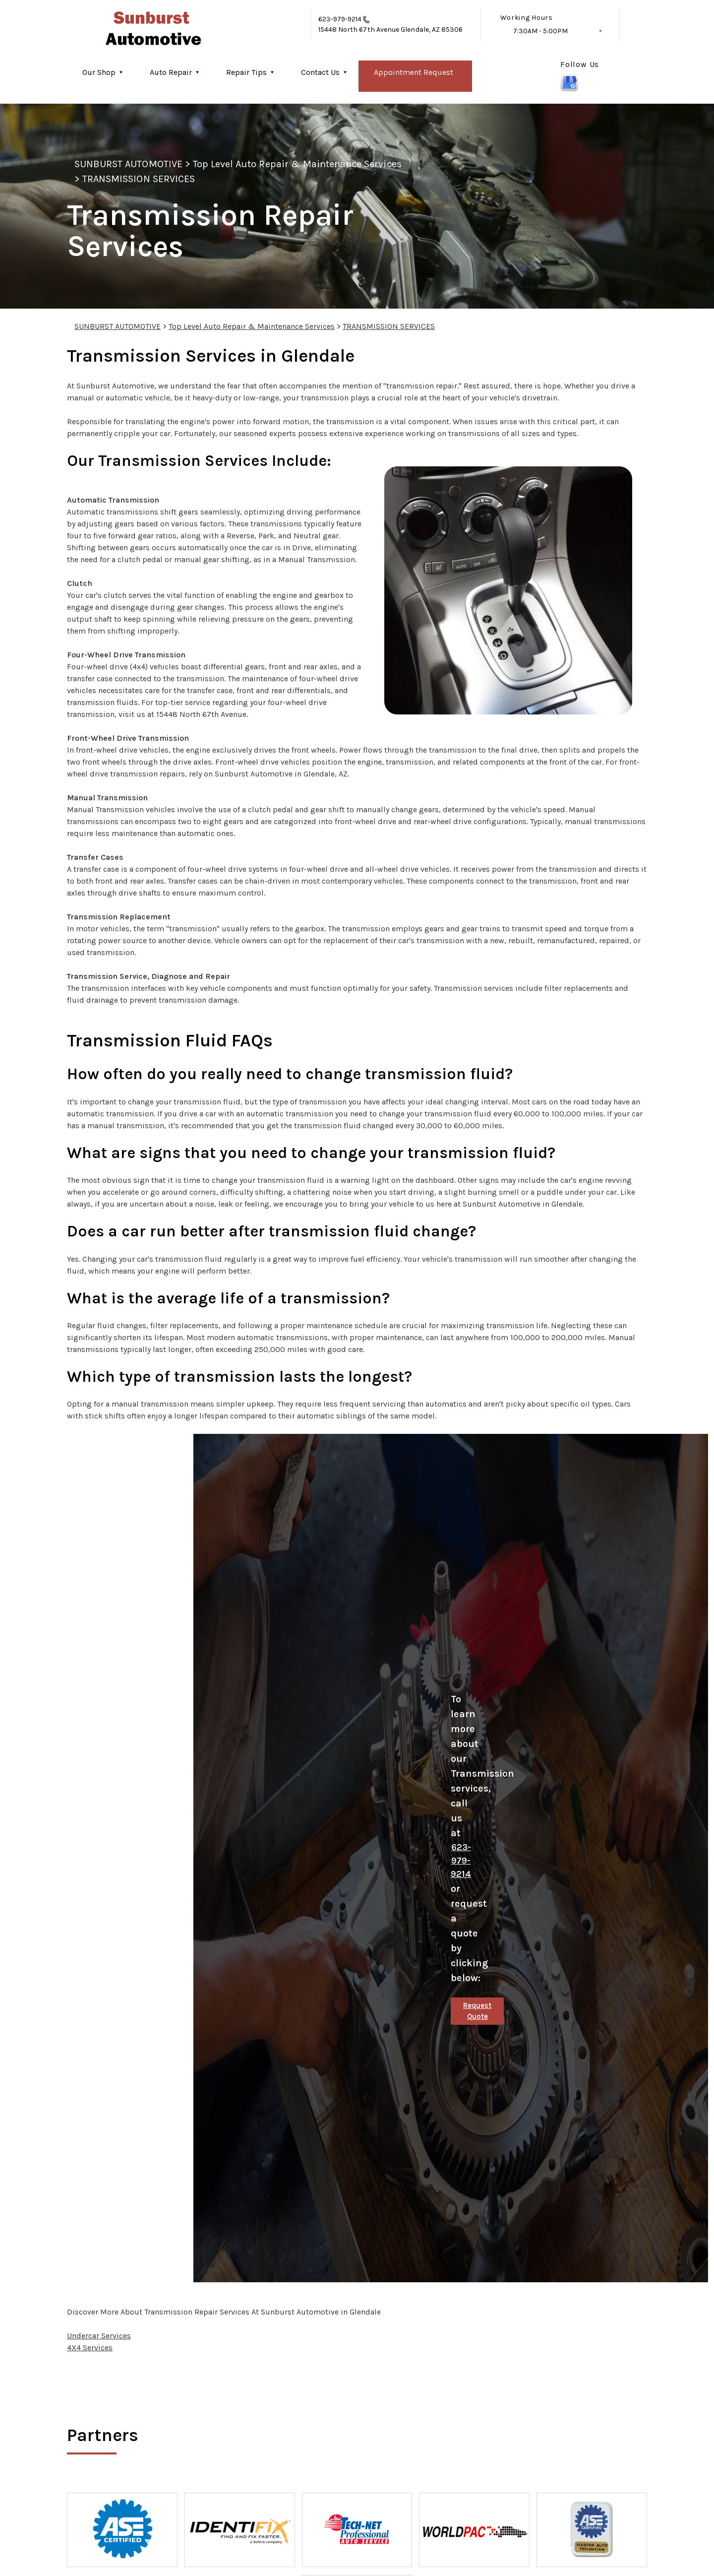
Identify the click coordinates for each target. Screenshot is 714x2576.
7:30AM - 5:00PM (540, 31)
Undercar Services (99, 2335)
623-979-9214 (340, 19)
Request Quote (477, 2011)
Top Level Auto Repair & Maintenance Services (297, 164)
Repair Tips (246, 72)
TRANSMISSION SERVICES (138, 179)
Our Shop (99, 72)
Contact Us (320, 72)
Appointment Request (413, 72)
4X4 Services (90, 2347)
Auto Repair (171, 72)
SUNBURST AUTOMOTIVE (128, 164)
